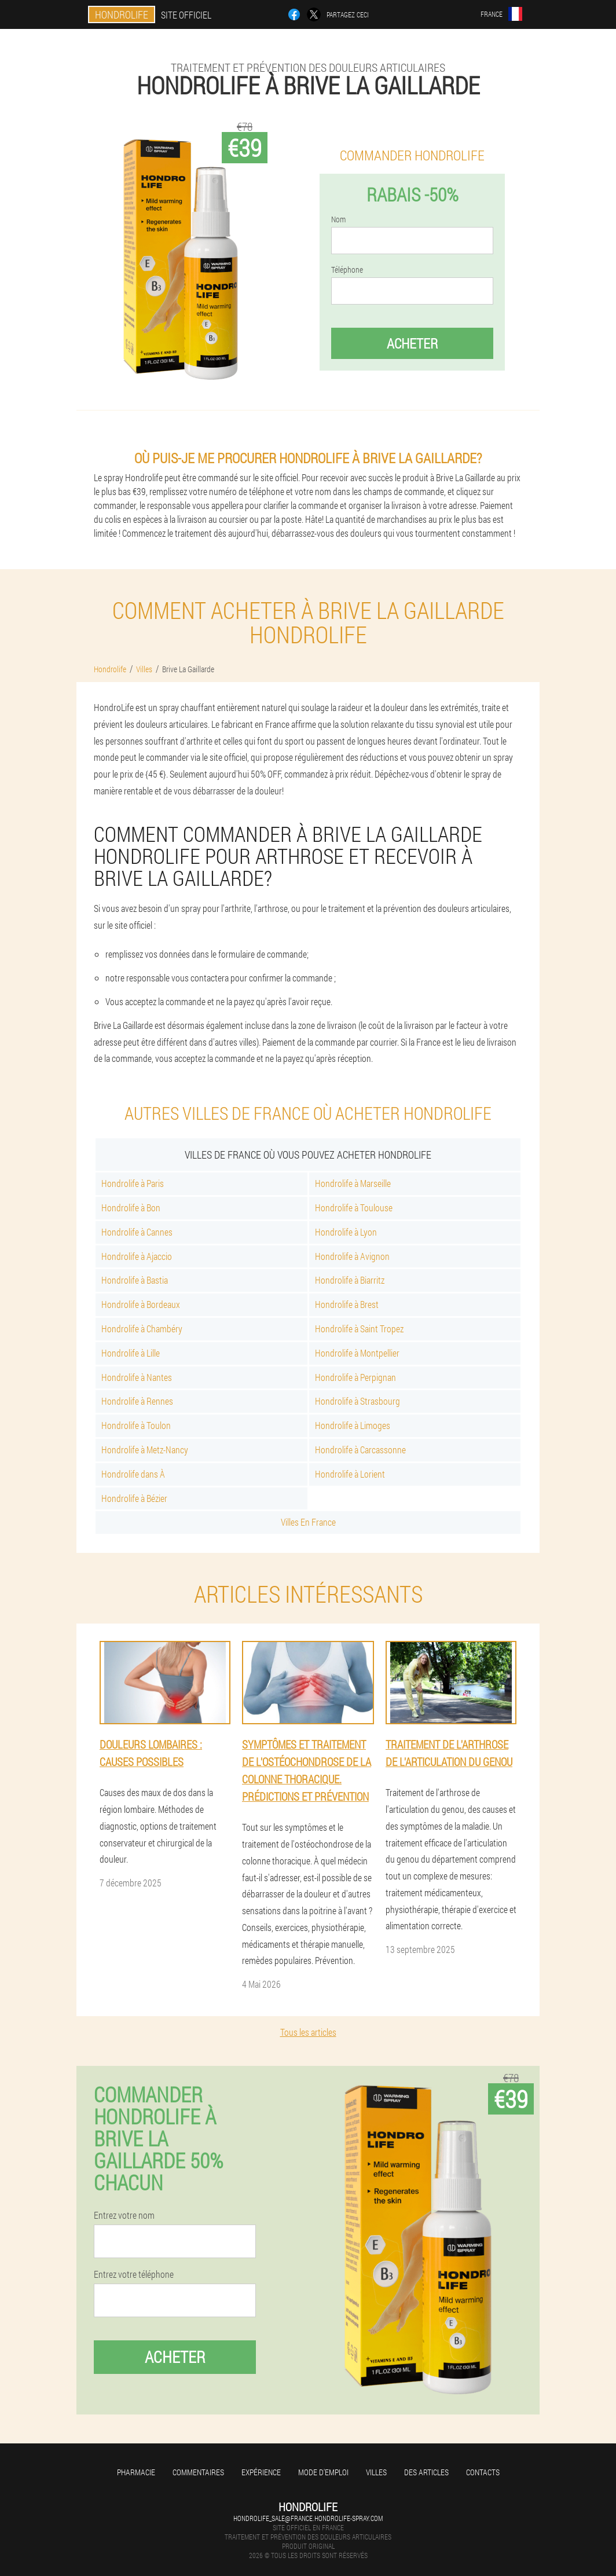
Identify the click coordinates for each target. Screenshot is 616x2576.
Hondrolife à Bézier (134, 1498)
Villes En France (308, 1522)
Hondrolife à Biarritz (349, 1280)
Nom (338, 219)
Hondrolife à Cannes (137, 1232)
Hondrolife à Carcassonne (360, 1449)
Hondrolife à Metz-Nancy (144, 1449)
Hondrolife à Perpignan (355, 1377)
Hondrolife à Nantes (136, 1377)
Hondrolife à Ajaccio (136, 1256)
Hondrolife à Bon (130, 1207)
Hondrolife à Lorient (350, 1474)
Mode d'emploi (323, 2472)
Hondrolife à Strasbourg (357, 1401)
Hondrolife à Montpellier (357, 1353)
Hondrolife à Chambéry (141, 1328)
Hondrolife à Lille (130, 1353)
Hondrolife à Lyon (346, 1232)
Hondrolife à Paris (132, 1183)
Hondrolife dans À (133, 1474)
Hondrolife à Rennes (137, 1401)
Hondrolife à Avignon (352, 1256)
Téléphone (347, 270)
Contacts (483, 2472)
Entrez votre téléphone (134, 2274)
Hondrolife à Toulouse (354, 1207)
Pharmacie (136, 2472)
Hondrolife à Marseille (353, 1183)
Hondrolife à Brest (347, 1304)
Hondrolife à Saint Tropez (359, 1328)
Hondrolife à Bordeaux (140, 1304)
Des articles (426, 2472)
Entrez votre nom (124, 2215)
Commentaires (198, 2472)
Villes (376, 2472)
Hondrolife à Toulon (136, 1425)
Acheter (412, 343)
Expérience (261, 2472)
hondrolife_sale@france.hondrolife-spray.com (308, 2518)
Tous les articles (308, 2032)
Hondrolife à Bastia (134, 1280)
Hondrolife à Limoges (352, 1425)
